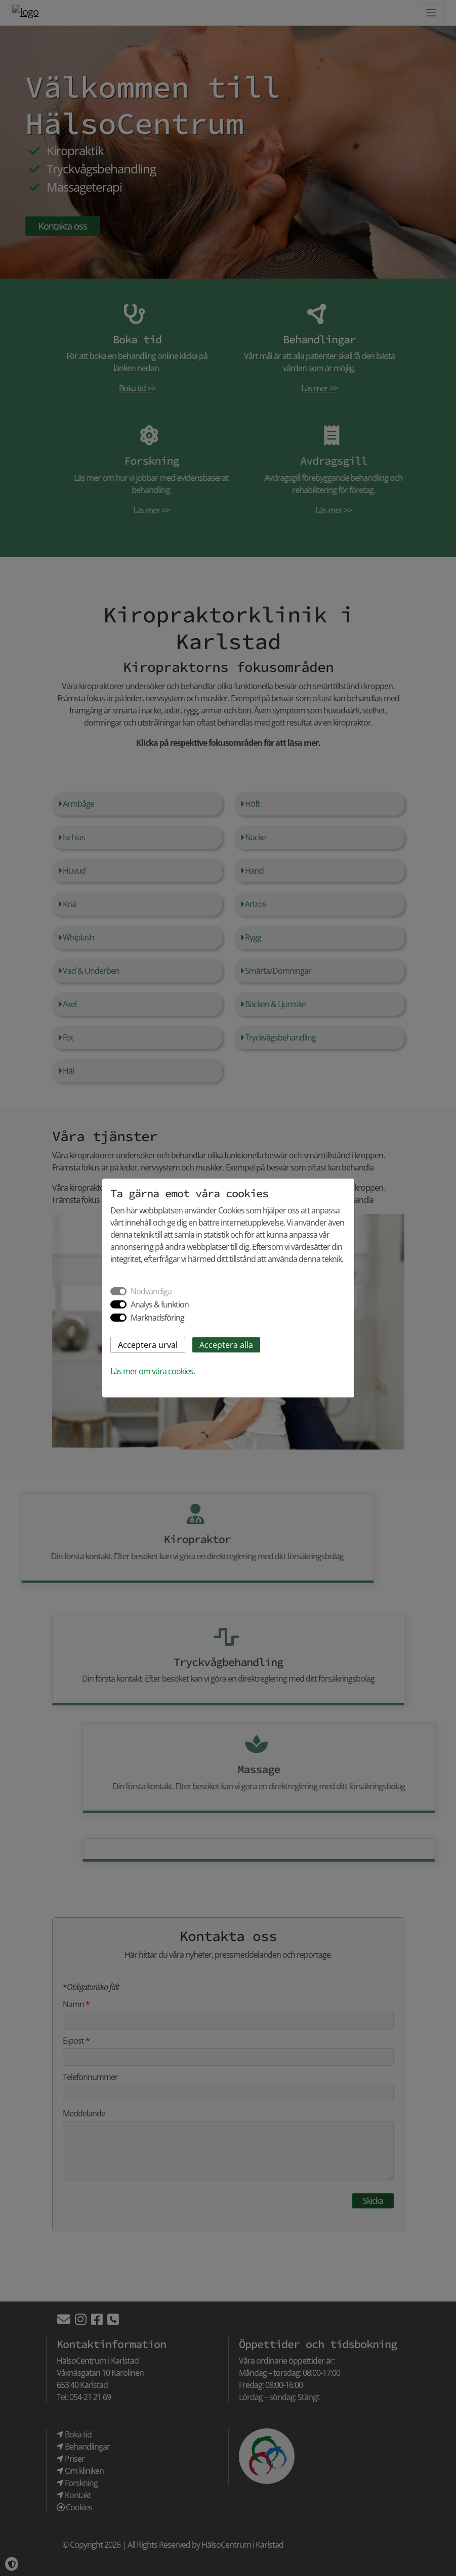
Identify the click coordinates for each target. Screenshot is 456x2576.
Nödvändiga (151, 1291)
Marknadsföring (157, 1317)
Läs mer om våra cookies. (152, 1371)
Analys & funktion (160, 1304)
